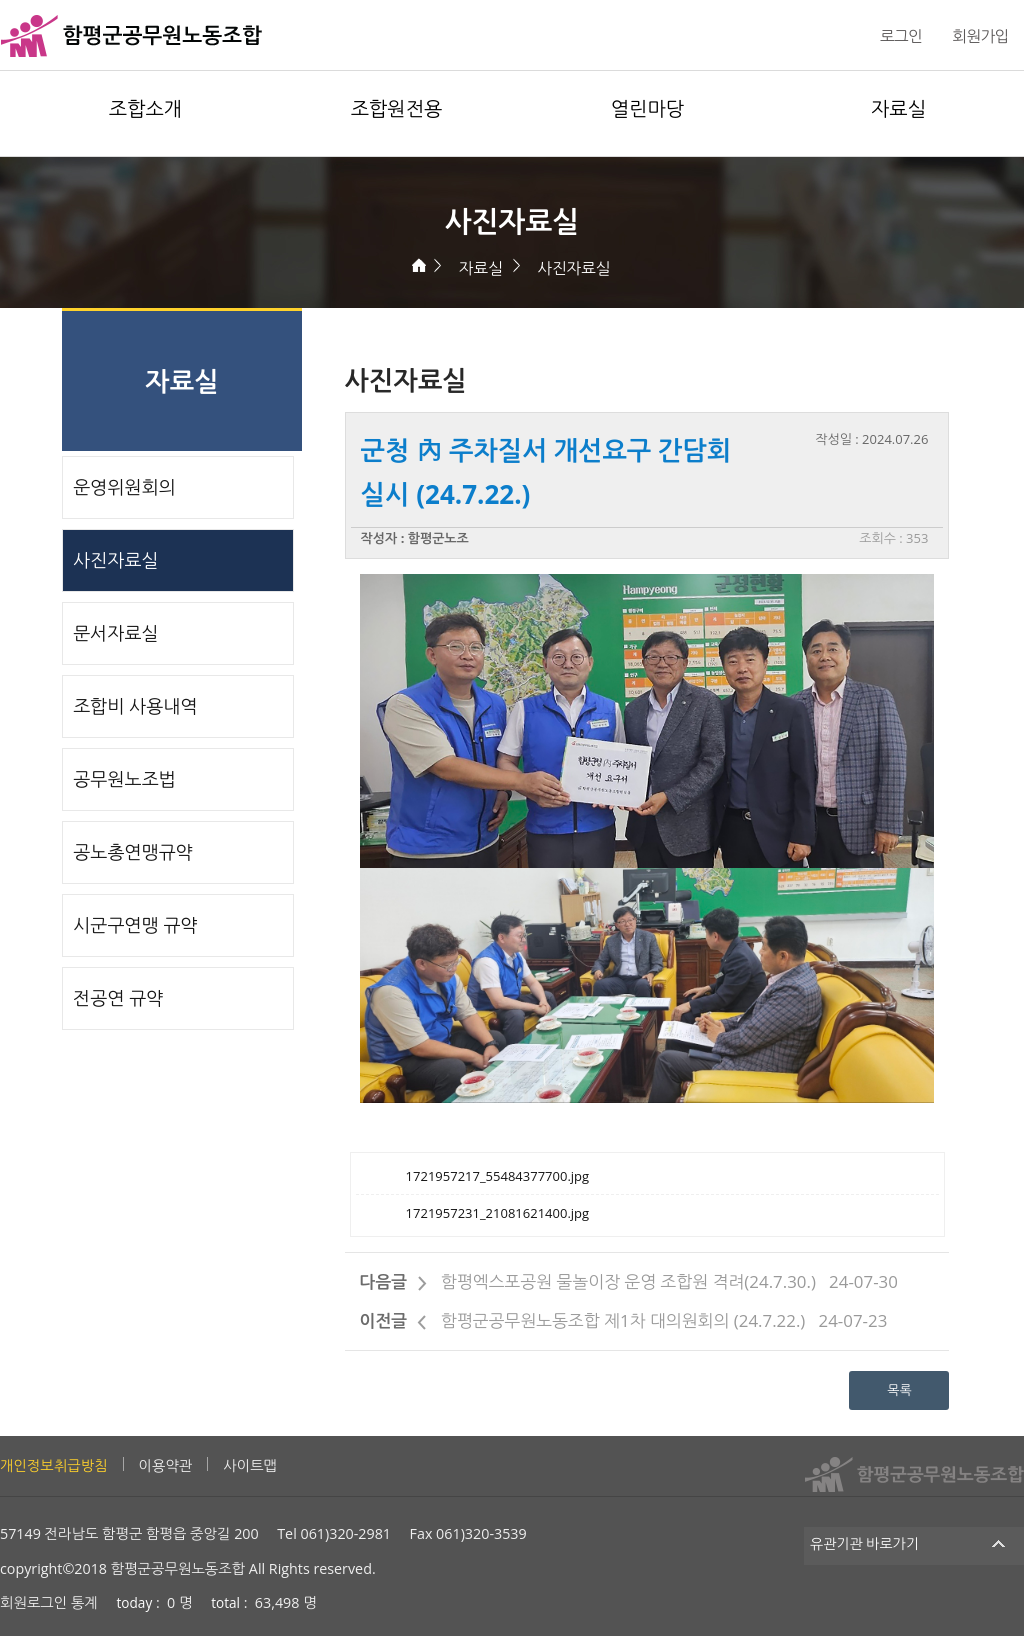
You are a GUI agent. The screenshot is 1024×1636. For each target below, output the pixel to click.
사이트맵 (250, 1465)
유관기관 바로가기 (914, 1543)
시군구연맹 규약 (135, 925)
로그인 (901, 36)
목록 (899, 1390)
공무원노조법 (124, 779)
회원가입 (980, 36)
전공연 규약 (118, 998)
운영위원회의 (124, 487)
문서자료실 (115, 633)
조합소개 (145, 108)
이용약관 (166, 1465)
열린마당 (647, 108)
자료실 (898, 108)
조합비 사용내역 (135, 706)
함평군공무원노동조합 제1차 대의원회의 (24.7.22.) (623, 1320)
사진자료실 (573, 268)
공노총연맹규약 (133, 852)
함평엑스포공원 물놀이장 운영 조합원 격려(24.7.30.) (628, 1281)
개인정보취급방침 (54, 1465)
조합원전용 (397, 108)
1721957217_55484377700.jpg (498, 1176)
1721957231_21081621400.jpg (498, 1213)
